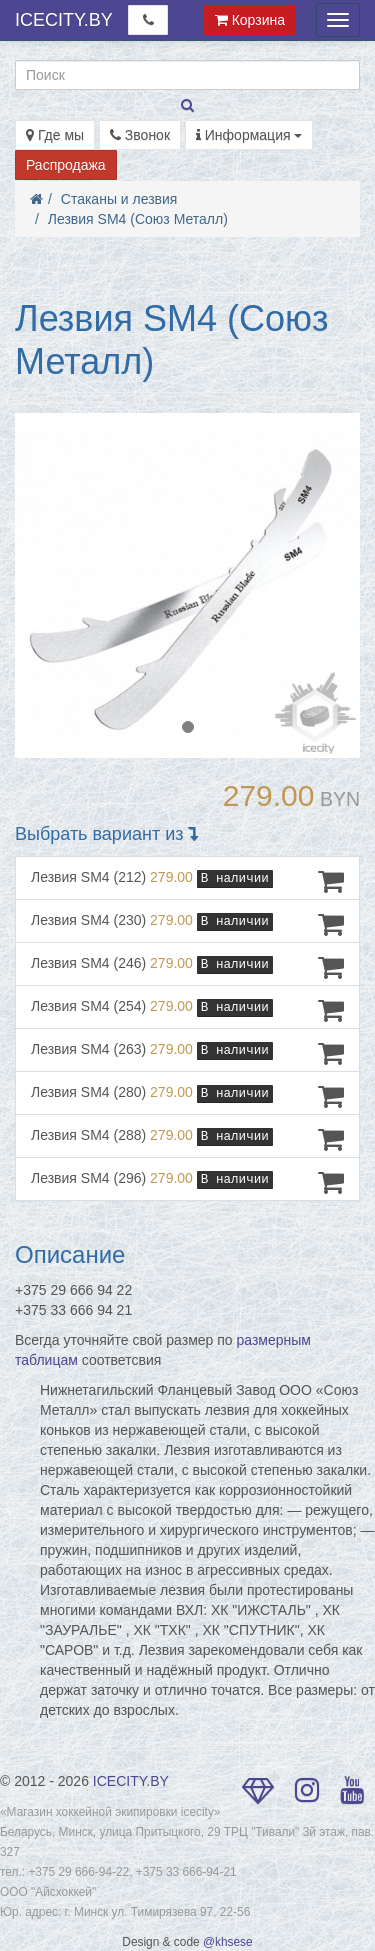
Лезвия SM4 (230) (187, 924)
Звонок (140, 135)
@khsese (228, 1942)
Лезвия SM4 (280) (187, 1096)
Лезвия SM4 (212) (187, 881)
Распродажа (66, 165)
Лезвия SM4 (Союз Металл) (138, 219)
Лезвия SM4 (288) (187, 1139)
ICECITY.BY (64, 20)
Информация (249, 135)
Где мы (55, 135)
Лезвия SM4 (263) (187, 1053)
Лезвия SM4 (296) (187, 1182)
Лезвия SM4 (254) (187, 1010)
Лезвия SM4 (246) (187, 967)
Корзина (250, 20)
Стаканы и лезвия (119, 199)
